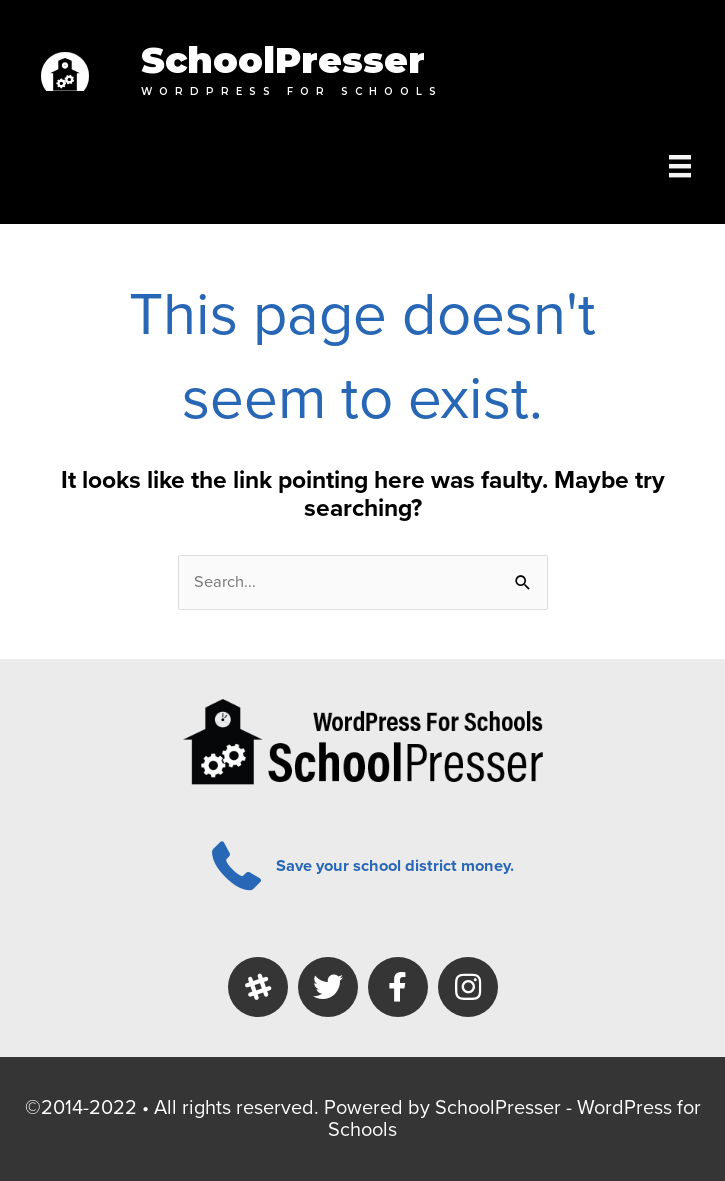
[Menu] (680, 166)
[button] (258, 987)
